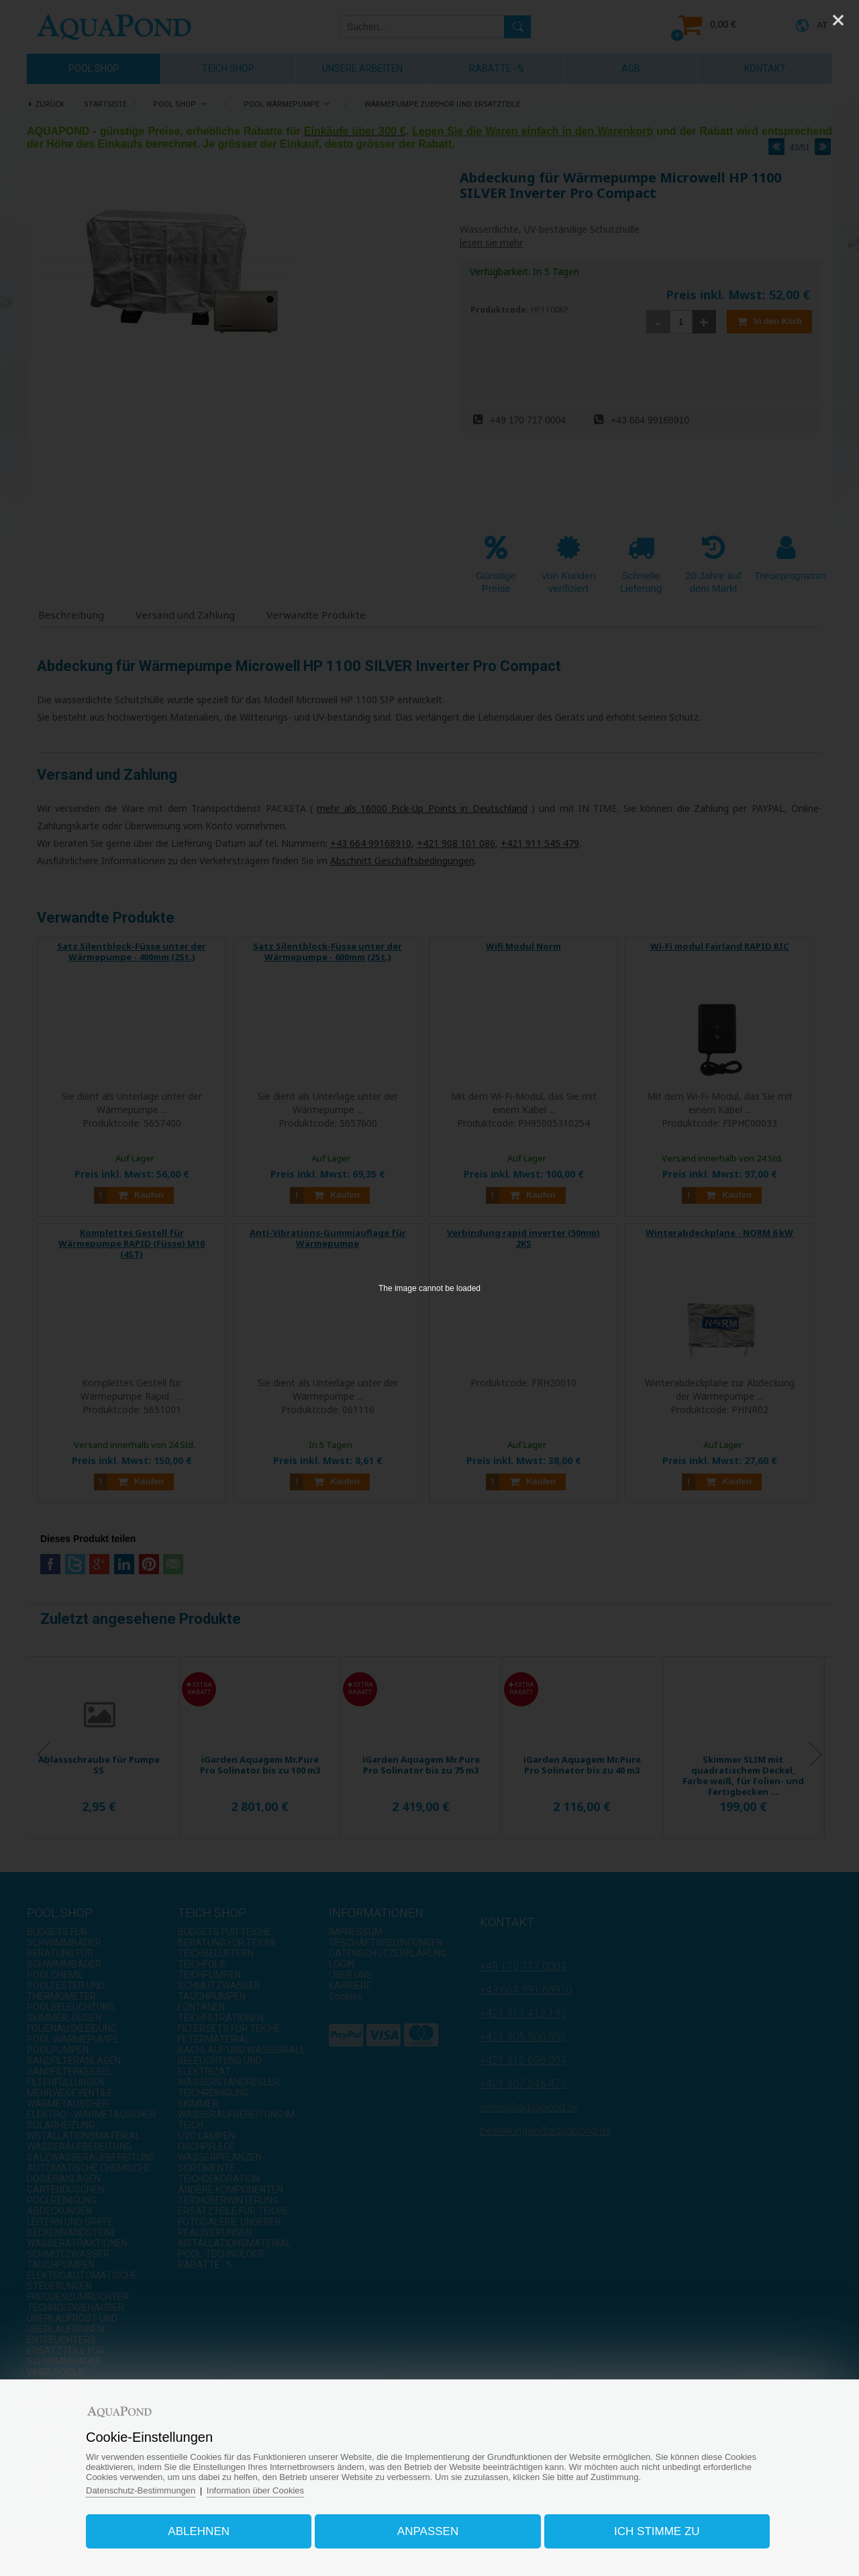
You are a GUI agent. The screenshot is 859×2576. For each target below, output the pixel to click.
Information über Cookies (255, 2490)
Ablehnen (199, 2531)
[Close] (838, 20)
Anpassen (427, 2531)
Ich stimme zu (657, 2531)
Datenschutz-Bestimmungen (140, 2490)
